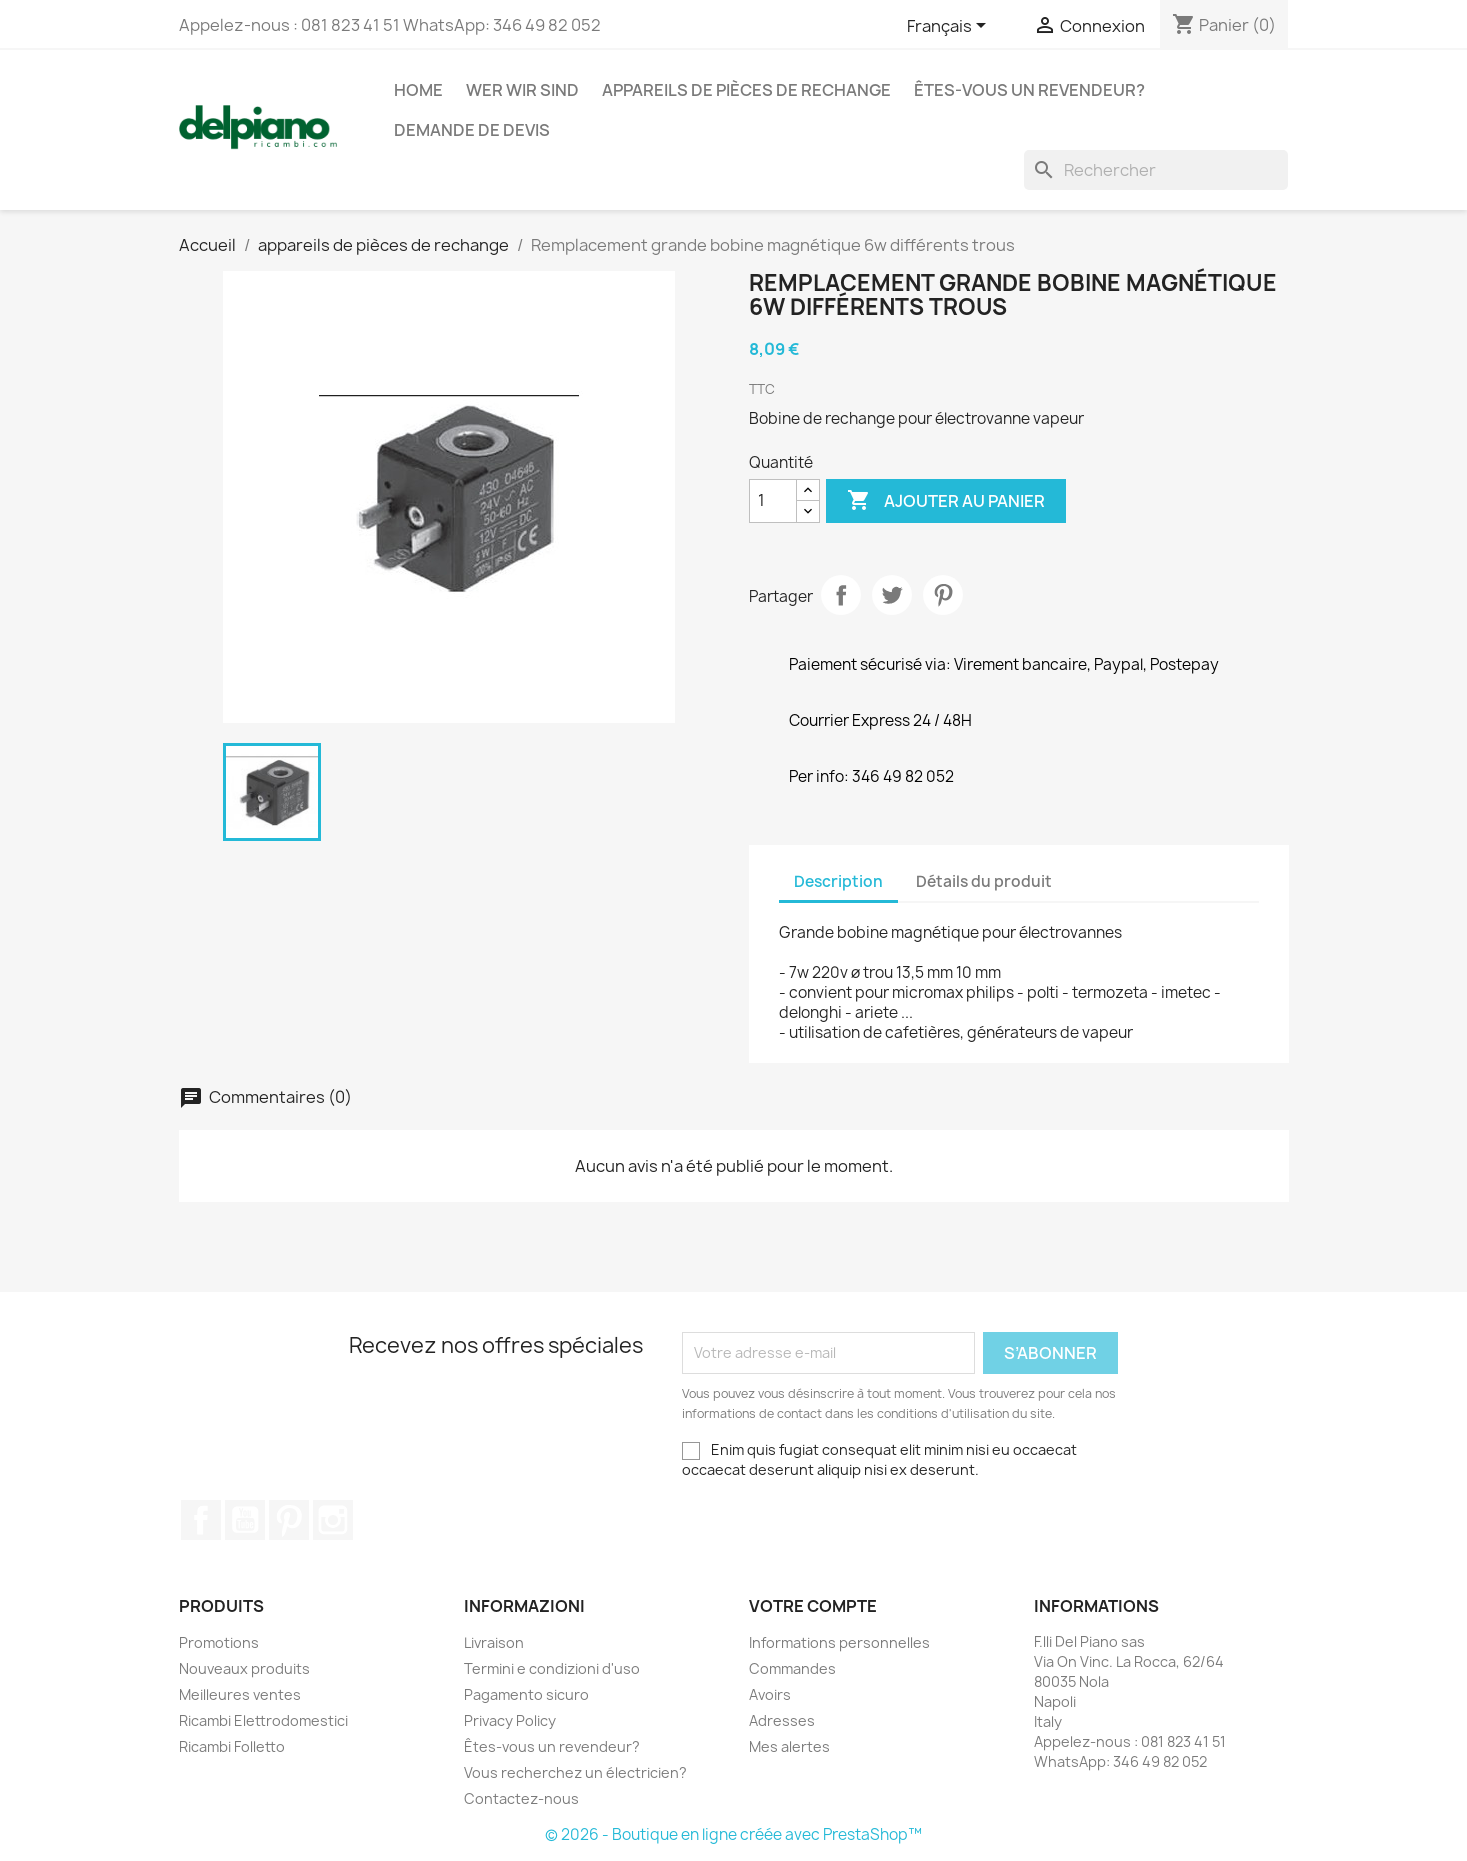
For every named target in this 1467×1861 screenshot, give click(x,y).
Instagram (333, 1520)
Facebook (201, 1520)
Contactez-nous (521, 1798)
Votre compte (813, 1606)
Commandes (792, 1668)
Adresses (782, 1720)
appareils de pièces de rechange (746, 90)
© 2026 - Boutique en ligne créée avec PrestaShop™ (733, 1834)
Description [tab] (838, 881)
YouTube (245, 1520)
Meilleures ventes (240, 1694)
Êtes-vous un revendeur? (1029, 90)
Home (418, 90)
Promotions (219, 1642)
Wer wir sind (522, 90)
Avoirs (770, 1694)
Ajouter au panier (946, 501)
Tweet (892, 595)
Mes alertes (789, 1746)
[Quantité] (773, 501)
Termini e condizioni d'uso (552, 1668)
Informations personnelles (839, 1642)
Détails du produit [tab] (984, 881)
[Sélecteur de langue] (950, 27)
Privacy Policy (510, 1720)
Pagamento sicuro (526, 1694)
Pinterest (943, 595)
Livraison (494, 1642)
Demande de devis (472, 130)
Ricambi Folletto (232, 1746)
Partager (841, 595)
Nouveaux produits (244, 1668)
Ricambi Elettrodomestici (263, 1720)
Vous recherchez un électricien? (575, 1772)
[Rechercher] (1156, 170)
